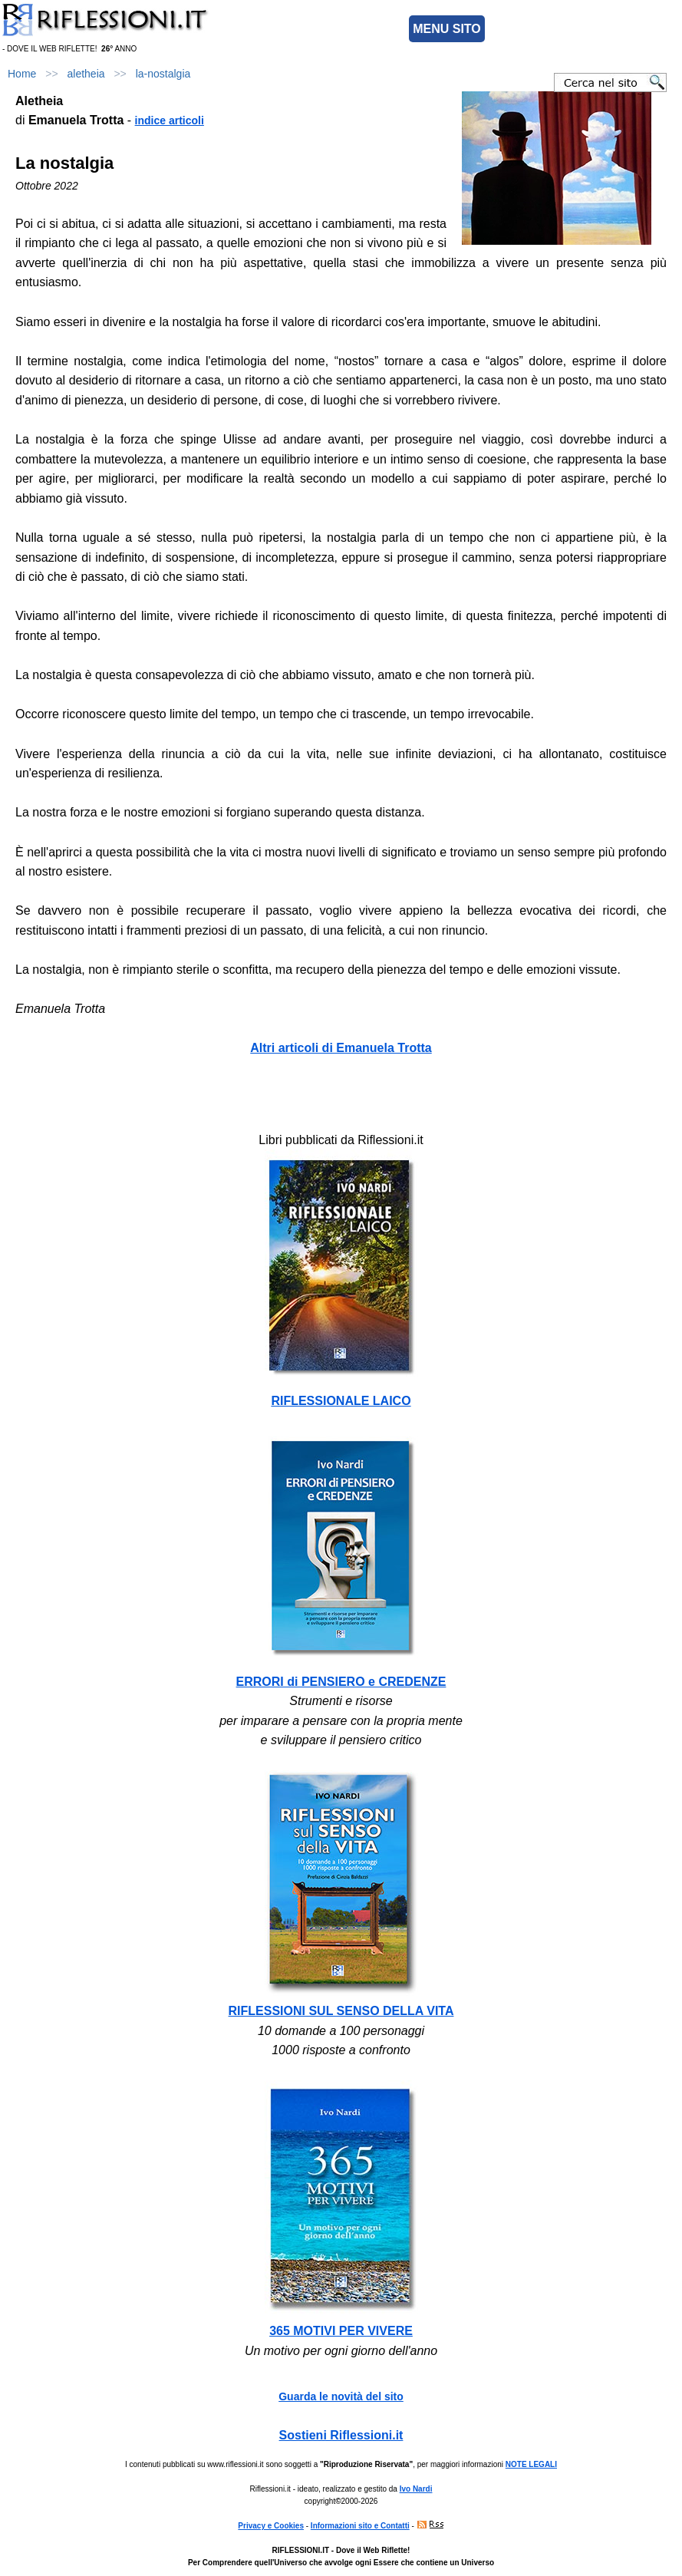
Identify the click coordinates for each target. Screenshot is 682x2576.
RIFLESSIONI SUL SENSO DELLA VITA (341, 2010)
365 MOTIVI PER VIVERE (341, 2330)
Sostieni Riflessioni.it (341, 2435)
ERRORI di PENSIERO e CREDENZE (341, 1681)
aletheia (86, 74)
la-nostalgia (163, 74)
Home (22, 74)
